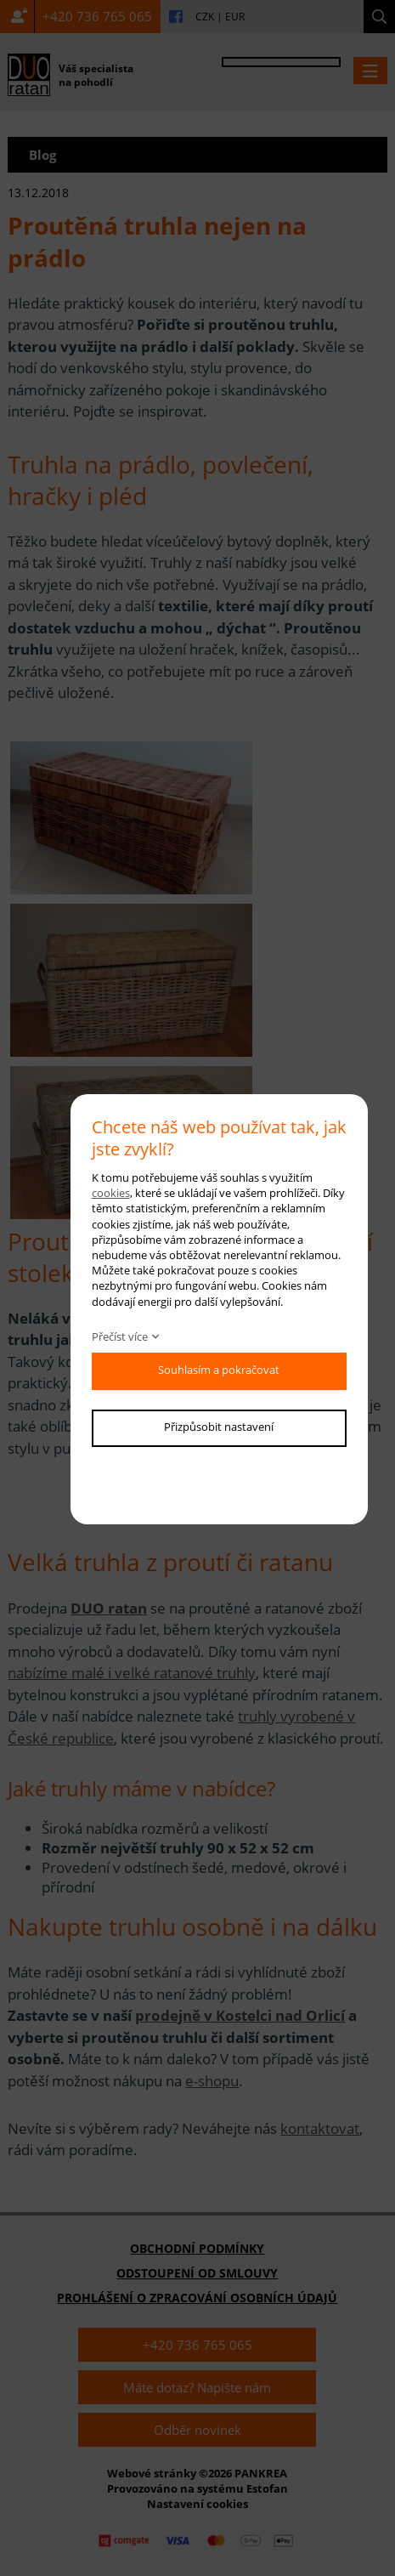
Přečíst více (120, 1336)
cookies (111, 1192)
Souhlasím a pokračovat (218, 1369)
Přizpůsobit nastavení (219, 1426)
